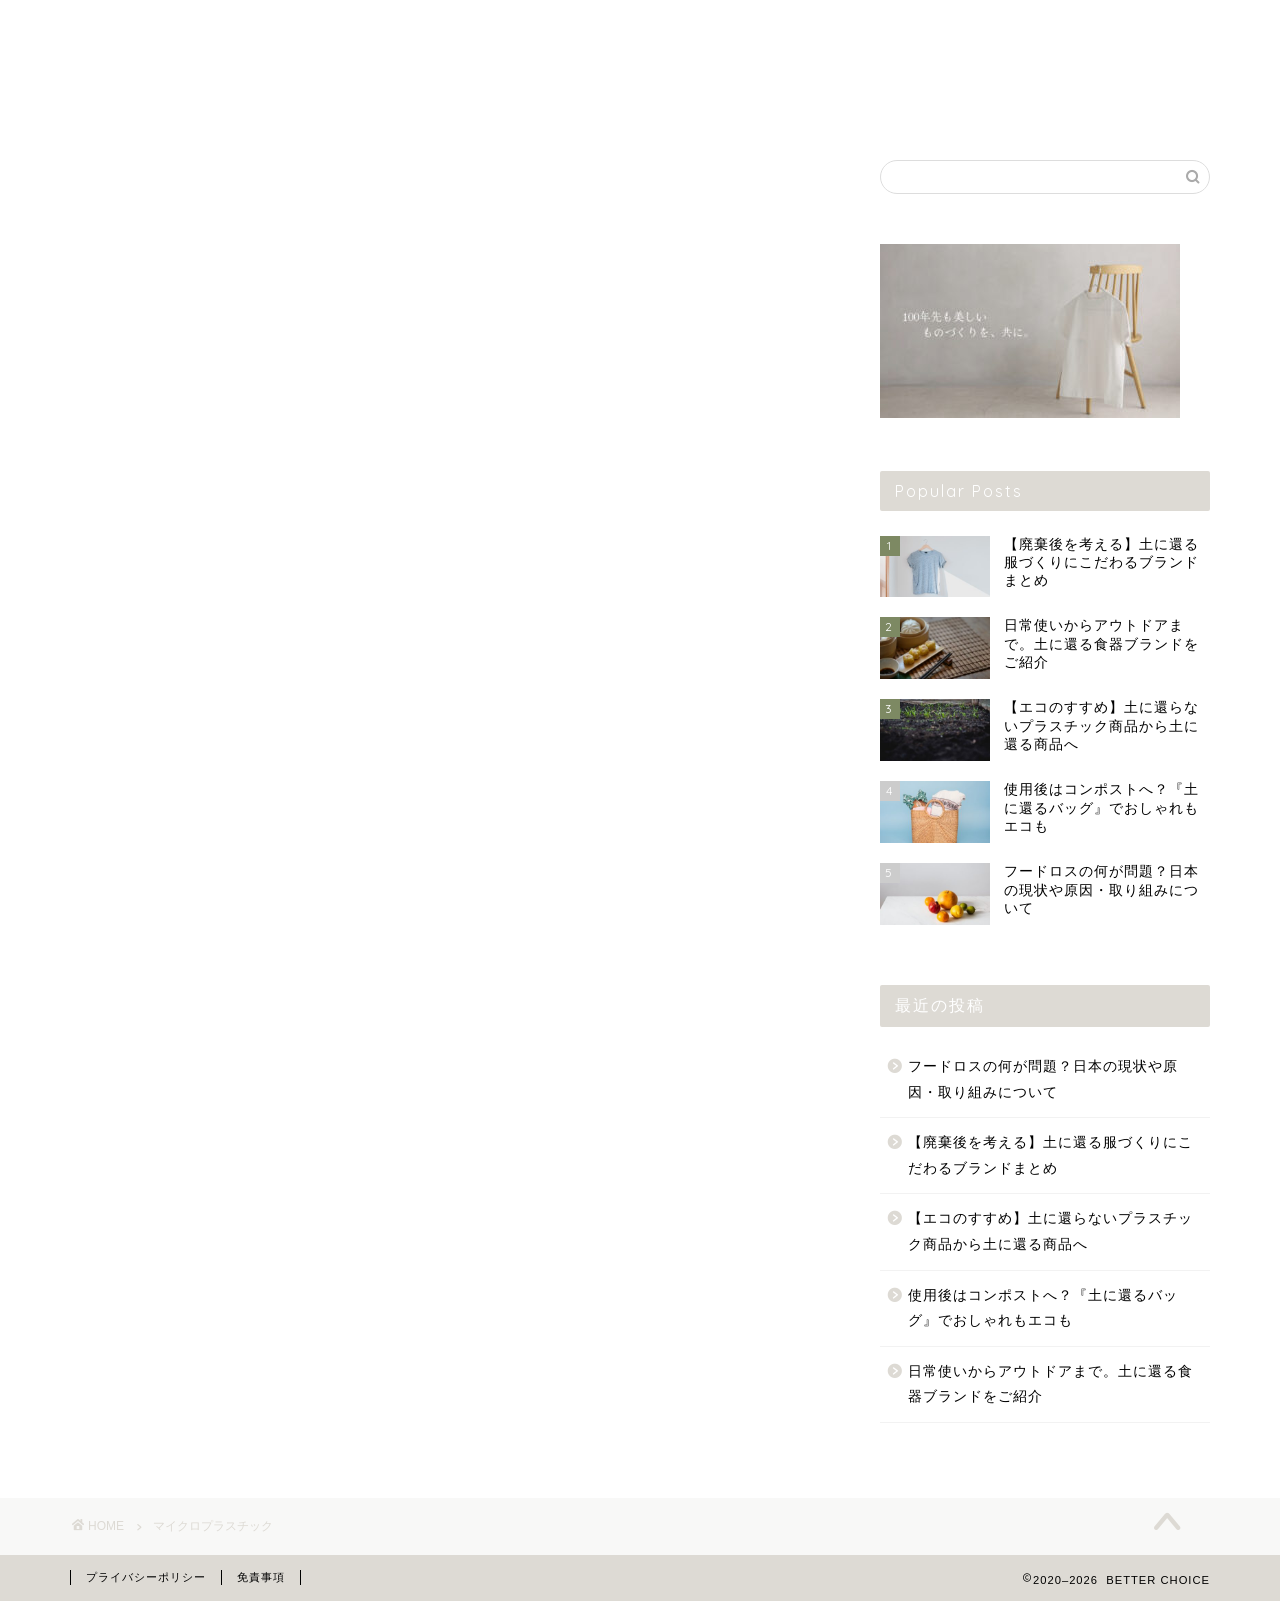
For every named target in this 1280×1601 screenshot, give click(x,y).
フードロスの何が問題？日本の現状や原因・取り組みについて (1043, 1079)
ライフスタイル (735, 108)
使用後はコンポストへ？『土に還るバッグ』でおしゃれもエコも (1043, 1308)
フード (545, 108)
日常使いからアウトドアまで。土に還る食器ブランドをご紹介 (1050, 1384)
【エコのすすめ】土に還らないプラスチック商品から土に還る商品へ (1050, 1231)
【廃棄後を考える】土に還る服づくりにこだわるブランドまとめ (1050, 1155)
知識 (1115, 108)
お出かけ (925, 108)
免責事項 (261, 1577)
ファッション (165, 108)
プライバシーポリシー (146, 1577)
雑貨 (355, 108)
